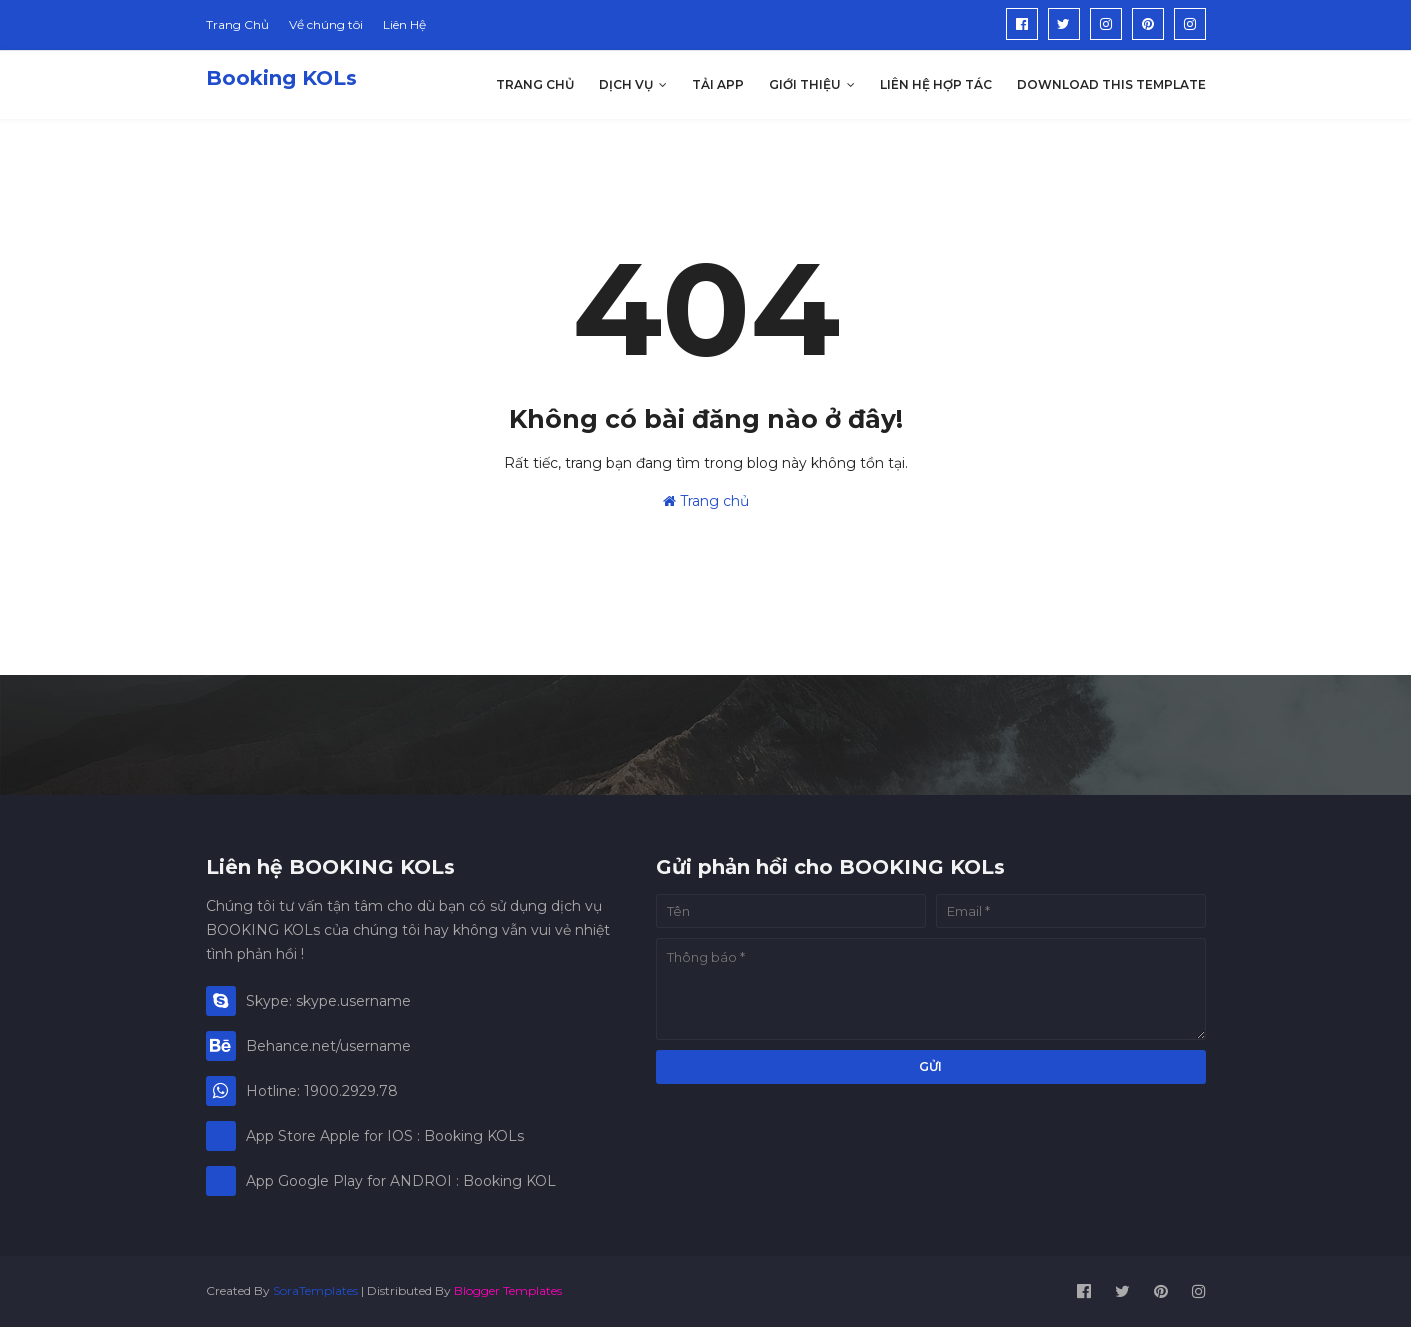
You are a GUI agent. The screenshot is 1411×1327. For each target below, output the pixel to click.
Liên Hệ (404, 24)
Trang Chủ (237, 24)
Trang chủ (706, 501)
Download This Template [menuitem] (1111, 84)
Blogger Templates (508, 1290)
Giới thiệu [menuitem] (805, 84)
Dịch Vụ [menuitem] (626, 84)
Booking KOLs (281, 78)
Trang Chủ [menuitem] (535, 84)
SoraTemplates (315, 1290)
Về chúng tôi (326, 24)
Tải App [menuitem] (718, 84)
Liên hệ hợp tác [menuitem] (936, 84)
